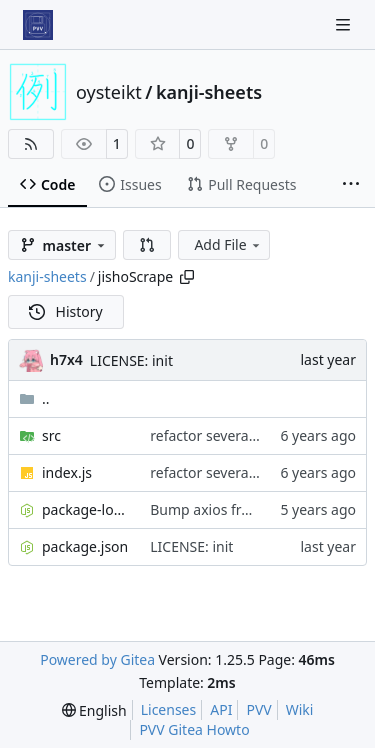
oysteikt (109, 92)
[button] (147, 245)
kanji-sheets (209, 92)
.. (34, 398)
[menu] (94, 710)
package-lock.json (86, 509)
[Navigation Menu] (345, 24)
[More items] (351, 185)
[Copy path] (187, 277)
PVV (258, 709)
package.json (85, 546)
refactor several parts (220, 435)
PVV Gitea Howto (194, 729)
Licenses (169, 709)
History (66, 311)
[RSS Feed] (31, 144)
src (51, 435)
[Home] (38, 25)
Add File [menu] (228, 244)
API (221, 709)
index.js (67, 472)
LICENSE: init (131, 360)
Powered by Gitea (97, 659)
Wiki (300, 709)
